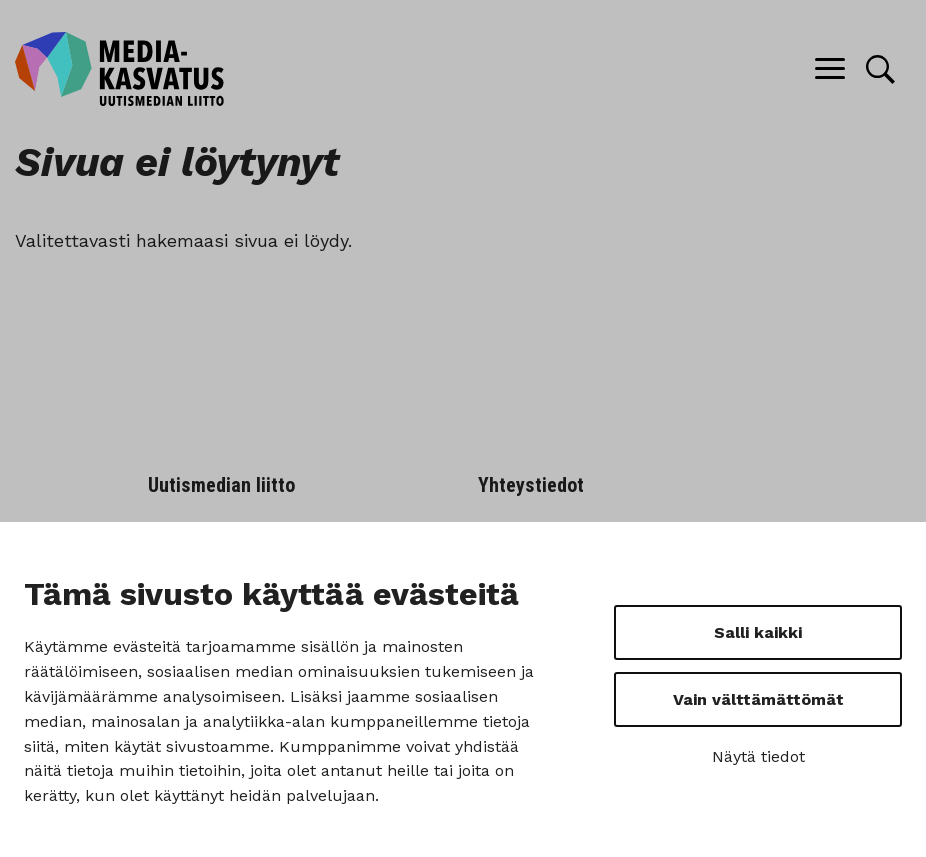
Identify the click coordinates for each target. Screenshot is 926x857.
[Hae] (880, 69)
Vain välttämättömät (758, 699)
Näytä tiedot (758, 756)
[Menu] (830, 69)
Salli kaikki (758, 632)
